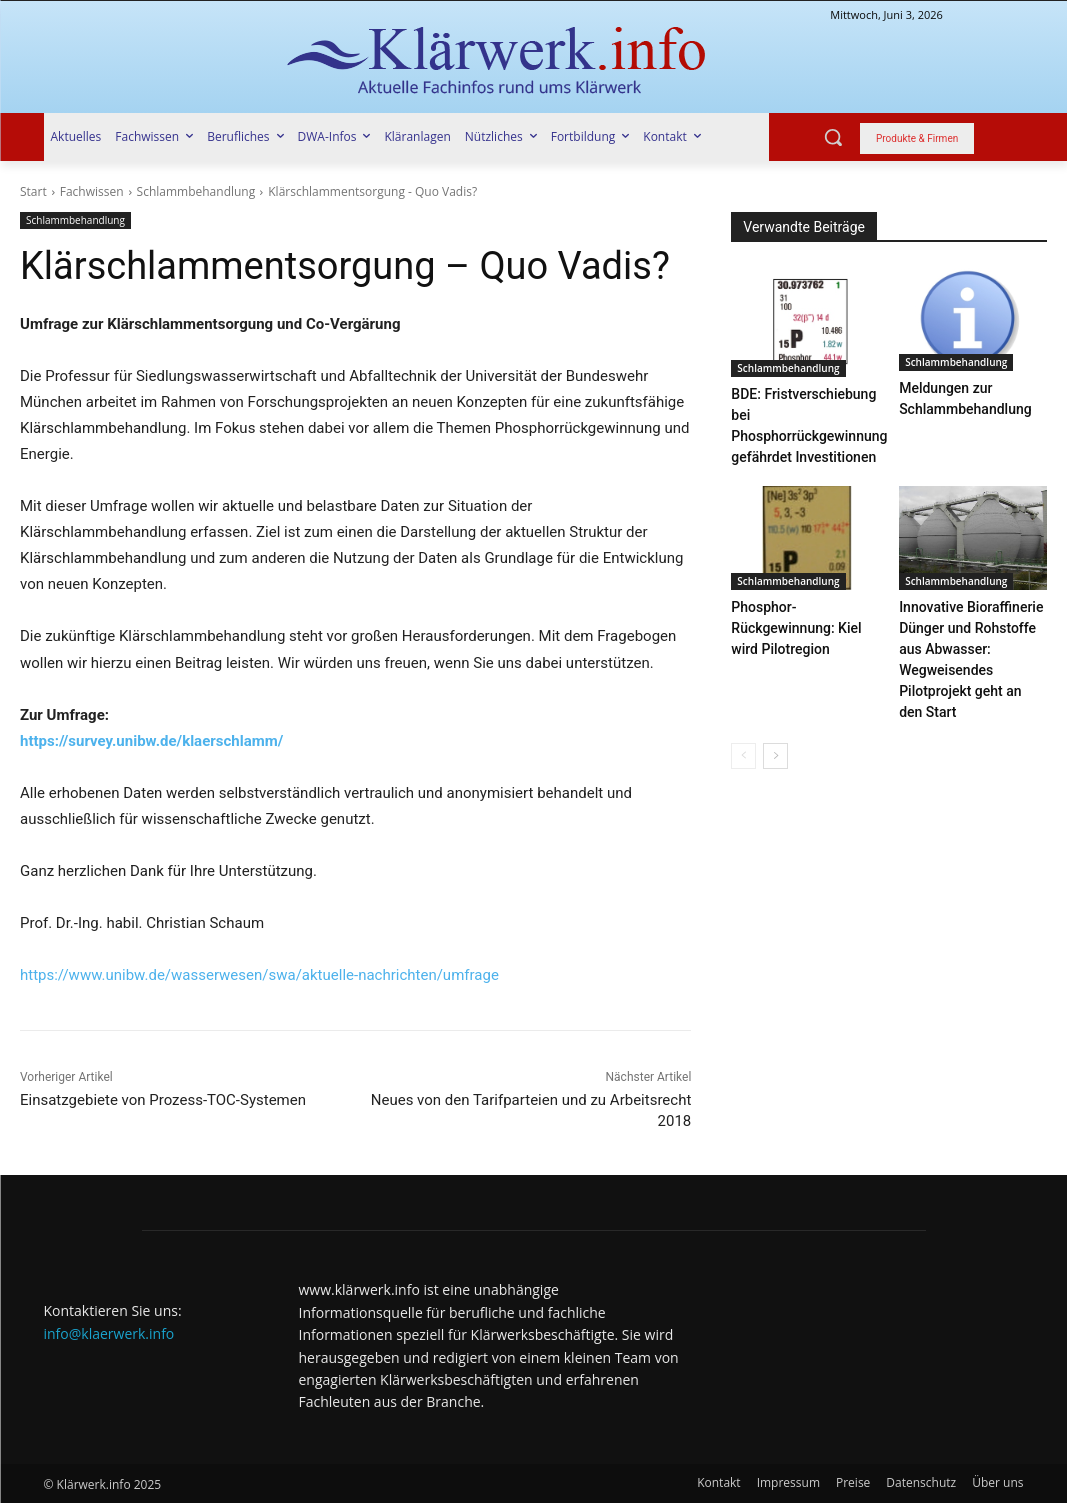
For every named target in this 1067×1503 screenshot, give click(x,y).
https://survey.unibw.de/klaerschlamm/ (151, 741)
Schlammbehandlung (196, 191)
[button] (833, 137)
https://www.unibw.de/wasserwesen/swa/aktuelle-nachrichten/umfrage (259, 975)
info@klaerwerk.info (109, 1333)
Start (33, 191)
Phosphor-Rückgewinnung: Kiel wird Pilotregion (791, 616)
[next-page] (775, 740)
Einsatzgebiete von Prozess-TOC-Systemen (163, 1100)
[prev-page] (743, 740)
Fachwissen (92, 191)
